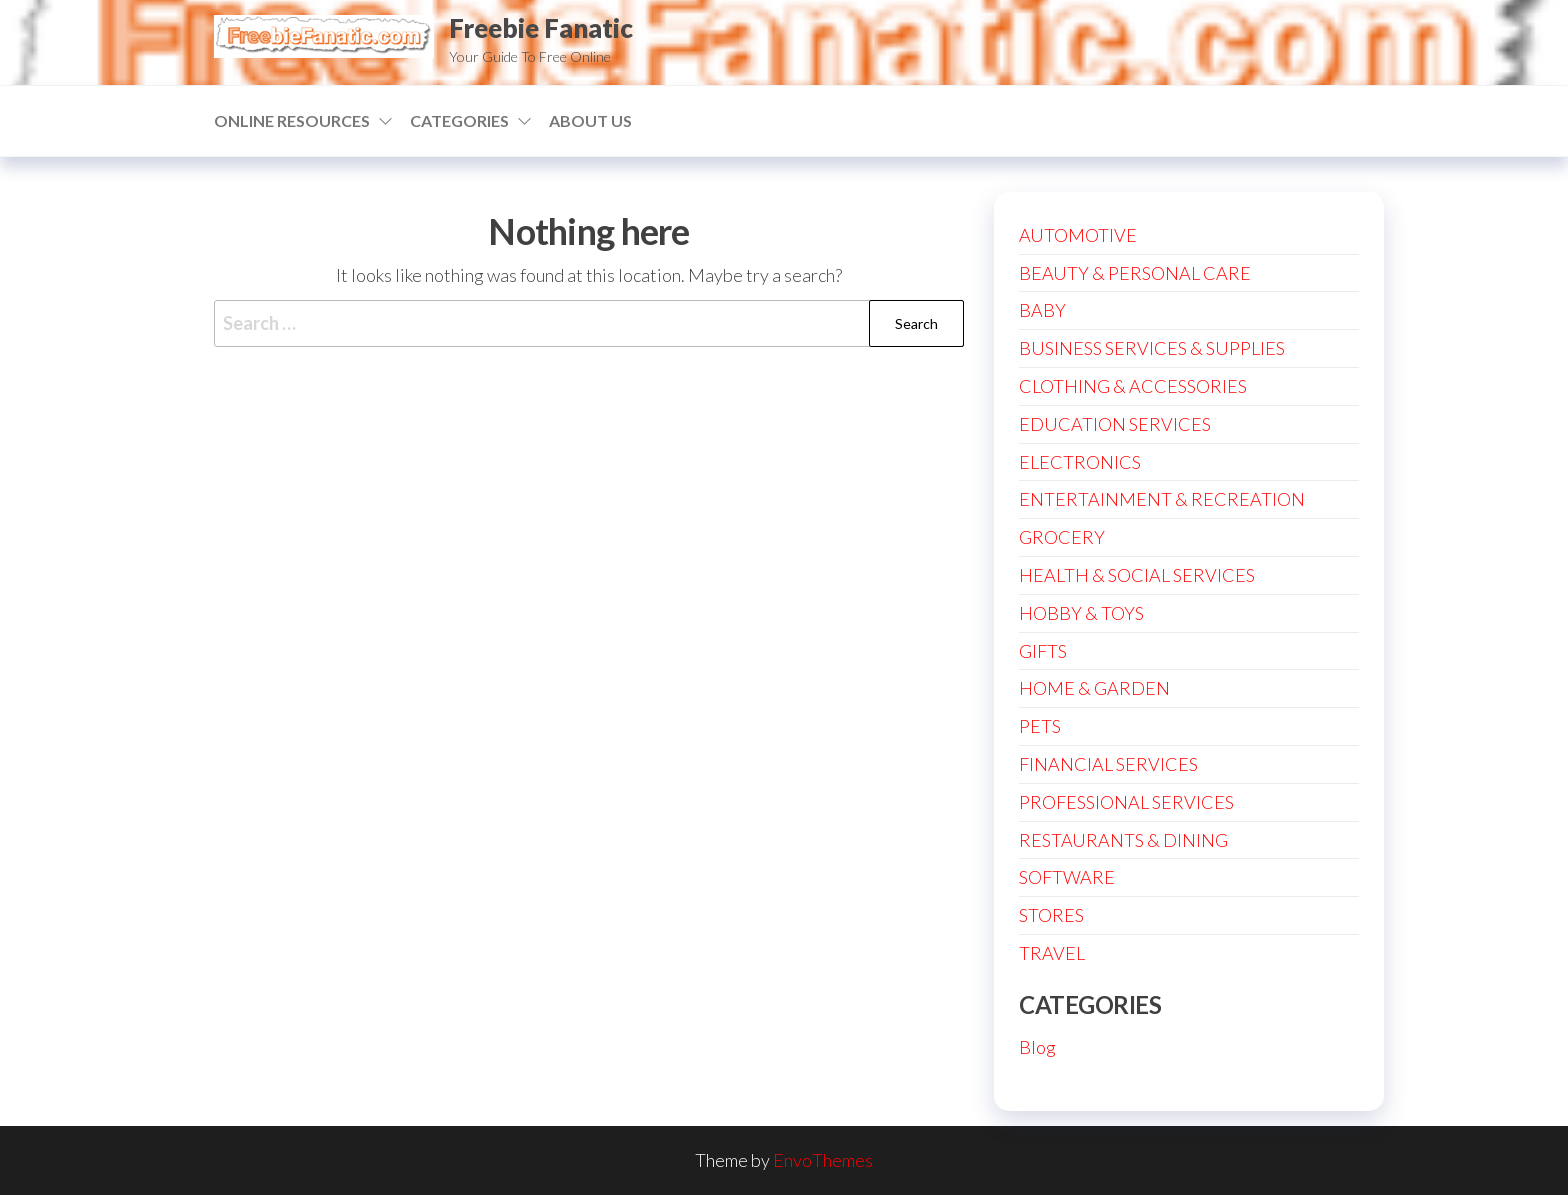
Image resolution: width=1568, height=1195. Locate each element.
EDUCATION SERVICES (1115, 424)
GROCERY (1062, 537)
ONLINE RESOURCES (292, 120)
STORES (1051, 915)
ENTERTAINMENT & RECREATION (1162, 499)
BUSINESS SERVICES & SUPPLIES (1152, 348)
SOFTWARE (1067, 877)
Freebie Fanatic (541, 28)
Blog (1037, 1047)
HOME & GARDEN (1094, 688)
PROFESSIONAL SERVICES (1126, 802)
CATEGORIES (459, 120)
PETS (1040, 726)
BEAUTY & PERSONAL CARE (1135, 273)
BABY (1042, 310)
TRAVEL (1052, 953)
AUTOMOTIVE (1078, 235)
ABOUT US (590, 120)
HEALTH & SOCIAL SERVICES (1137, 575)
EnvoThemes (823, 1160)
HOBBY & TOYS (1081, 613)
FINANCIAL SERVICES (1108, 764)
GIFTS (1043, 651)
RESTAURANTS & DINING (1123, 840)
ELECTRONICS (1080, 462)
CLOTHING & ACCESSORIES (1133, 386)
